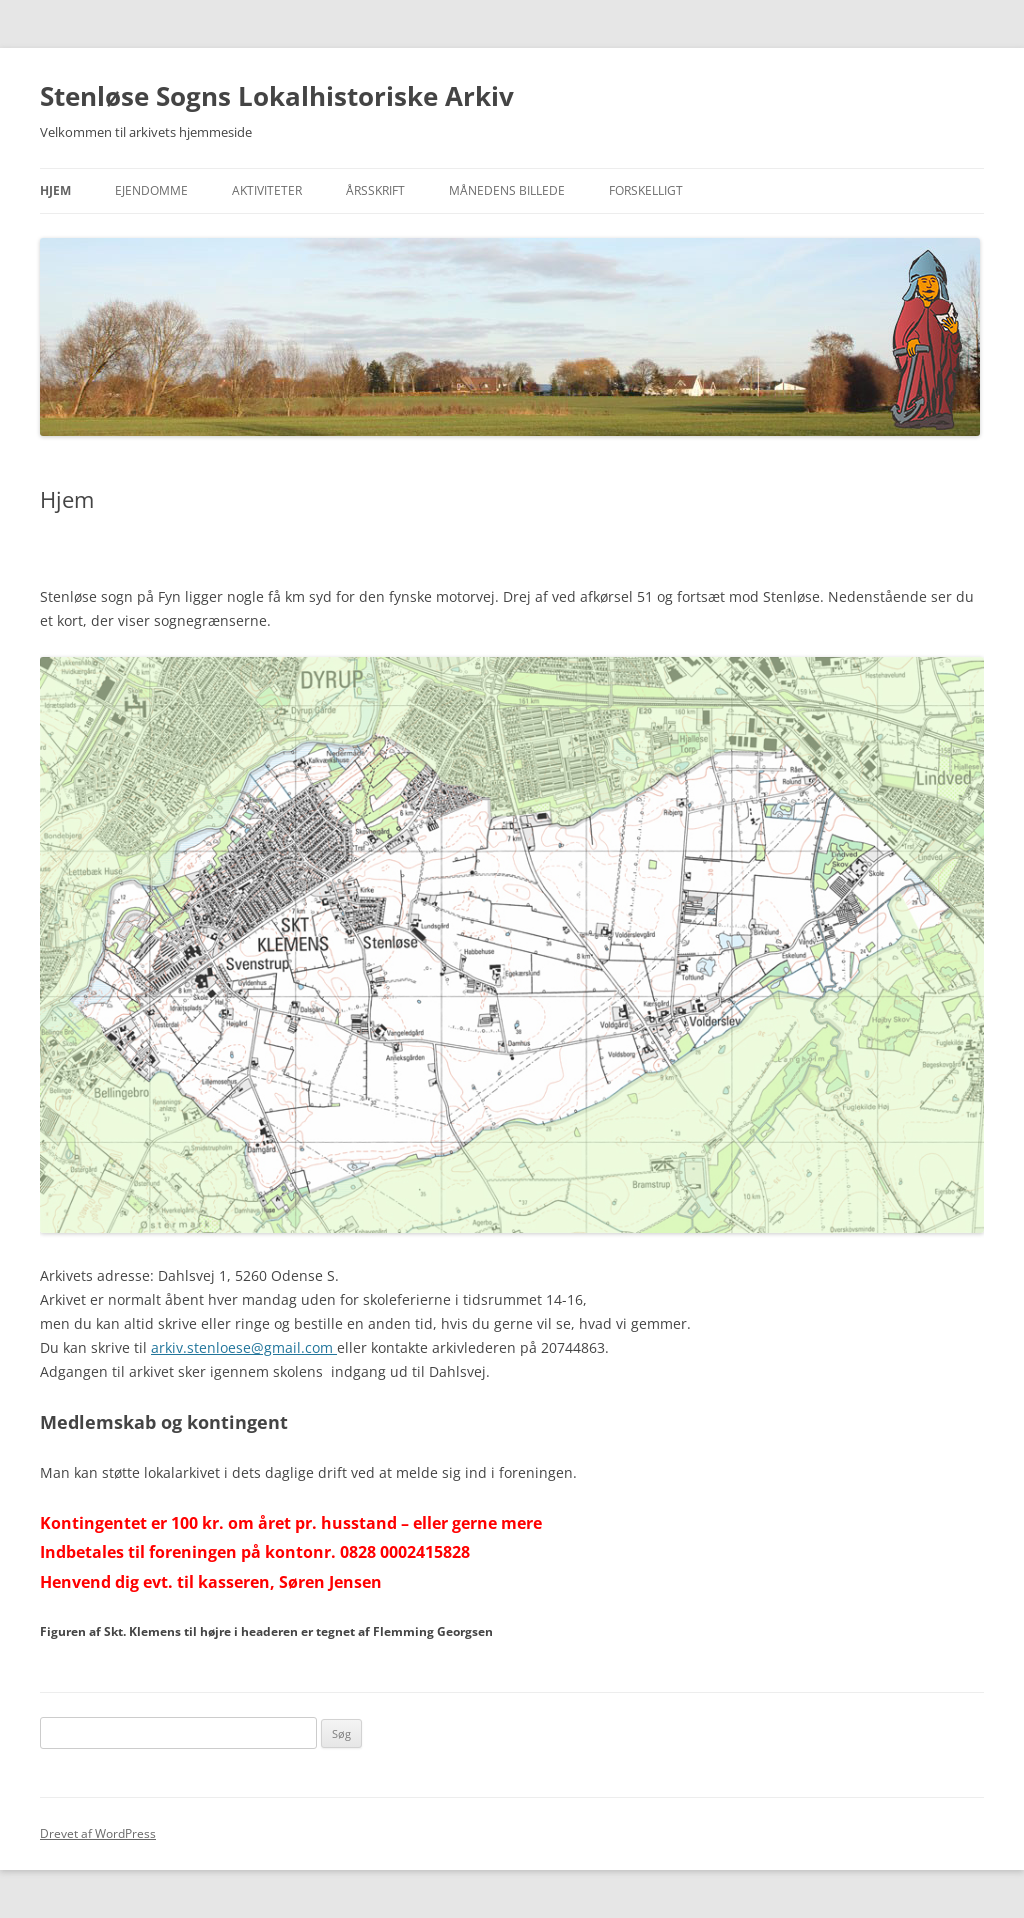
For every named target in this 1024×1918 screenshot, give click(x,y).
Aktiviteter (267, 190)
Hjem (55, 190)
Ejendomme (151, 190)
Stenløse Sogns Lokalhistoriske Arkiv (277, 96)
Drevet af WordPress (98, 1833)
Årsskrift (375, 190)
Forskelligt (646, 190)
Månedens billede (507, 190)
